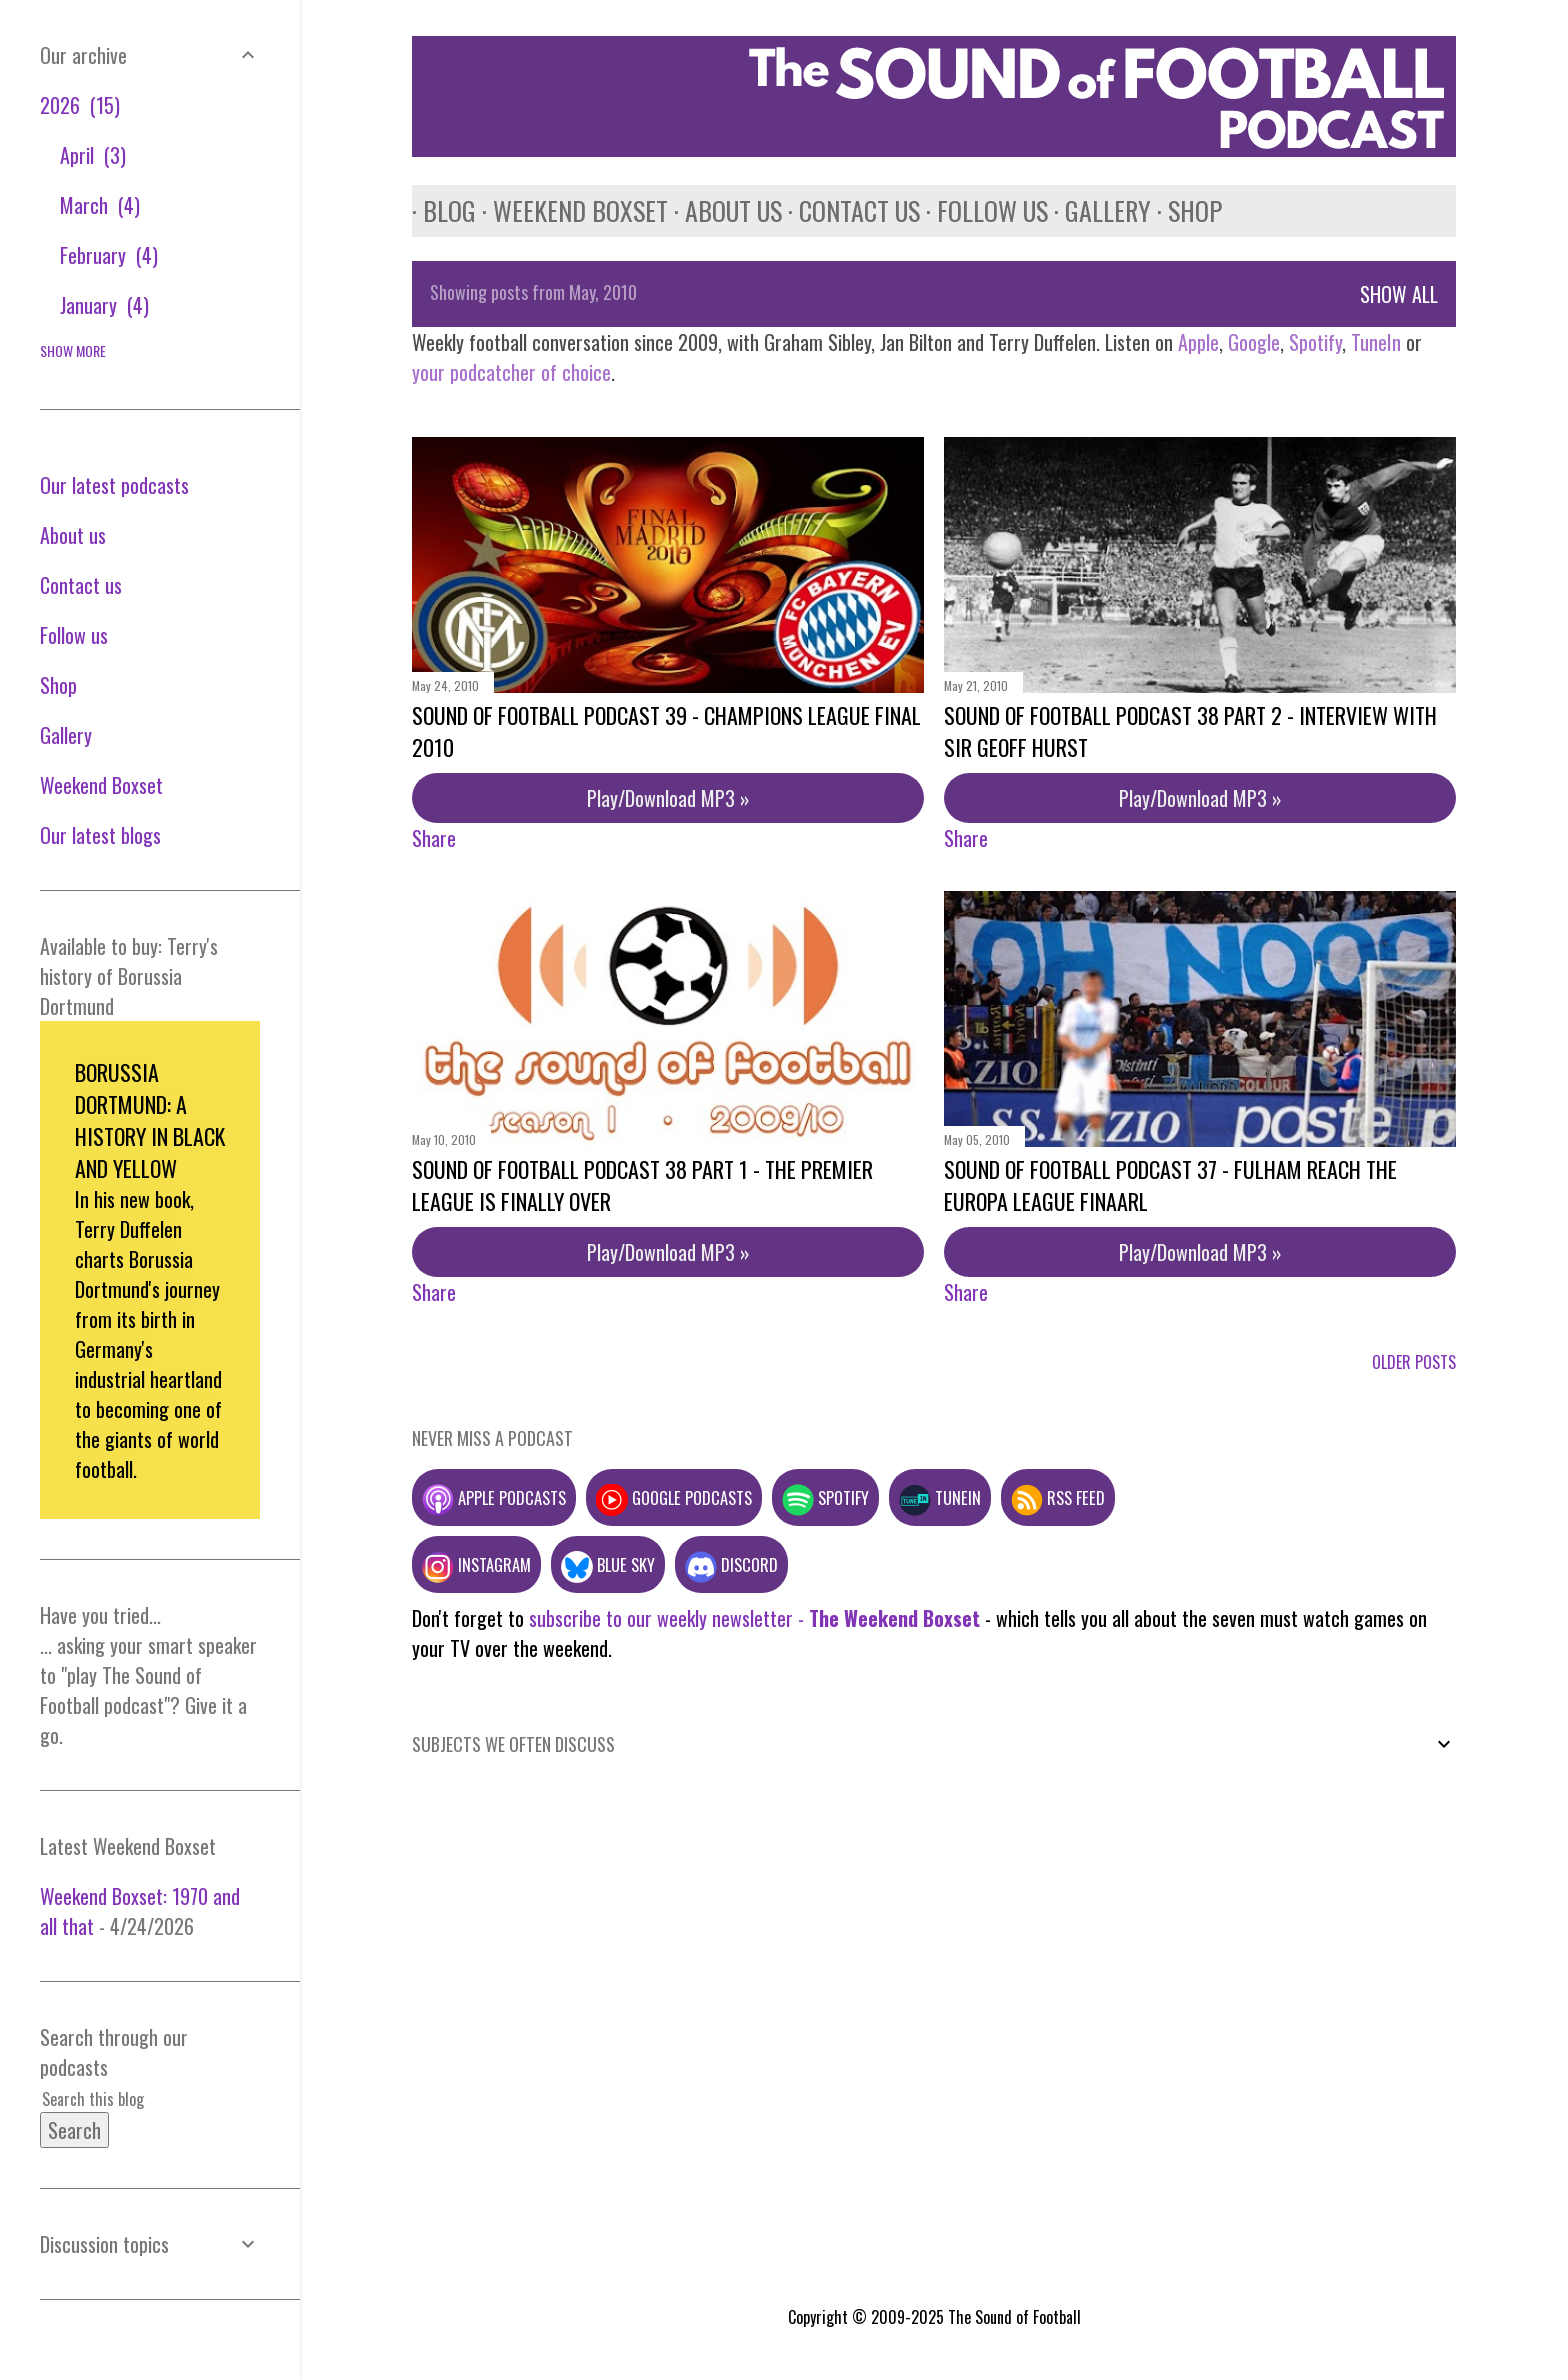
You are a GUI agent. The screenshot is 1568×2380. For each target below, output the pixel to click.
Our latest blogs (100, 835)
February (109, 255)
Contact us (848, 210)
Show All (1399, 294)
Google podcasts (674, 1497)
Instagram (476, 1564)
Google (1251, 342)
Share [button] (434, 838)
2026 (80, 105)
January (104, 305)
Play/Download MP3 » (668, 798)
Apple (1198, 342)
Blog (438, 210)
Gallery (1097, 210)
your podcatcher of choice (511, 372)
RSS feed (1058, 1497)
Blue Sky (608, 1564)
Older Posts (1414, 1362)
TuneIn (1376, 342)
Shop (1184, 210)
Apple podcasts (494, 1497)
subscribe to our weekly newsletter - (754, 1618)
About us (722, 210)
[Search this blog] (126, 2099)
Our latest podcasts (114, 485)
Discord (731, 1564)
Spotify (1315, 342)
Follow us (981, 210)
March (100, 205)
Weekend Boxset (569, 210)
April (93, 155)
